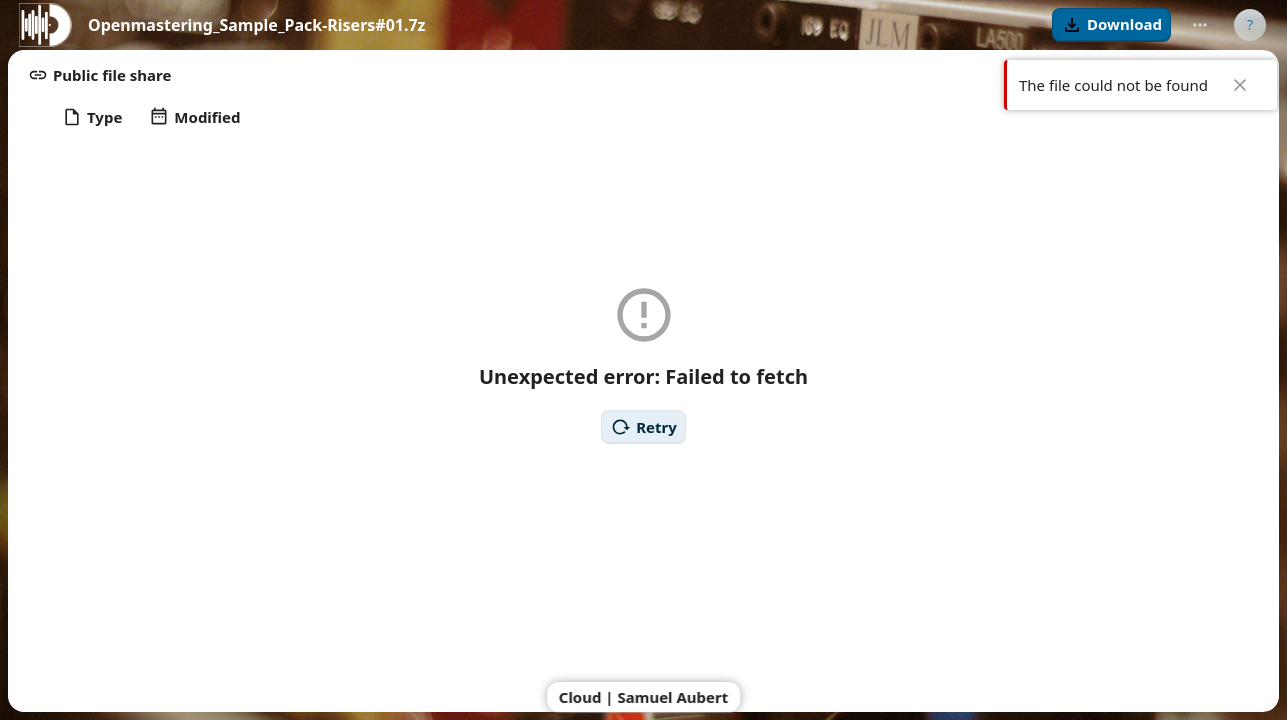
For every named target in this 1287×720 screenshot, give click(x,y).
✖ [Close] (1240, 85)
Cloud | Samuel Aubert (644, 697)
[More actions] (1200, 25)
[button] (1111, 25)
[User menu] (1250, 25)
